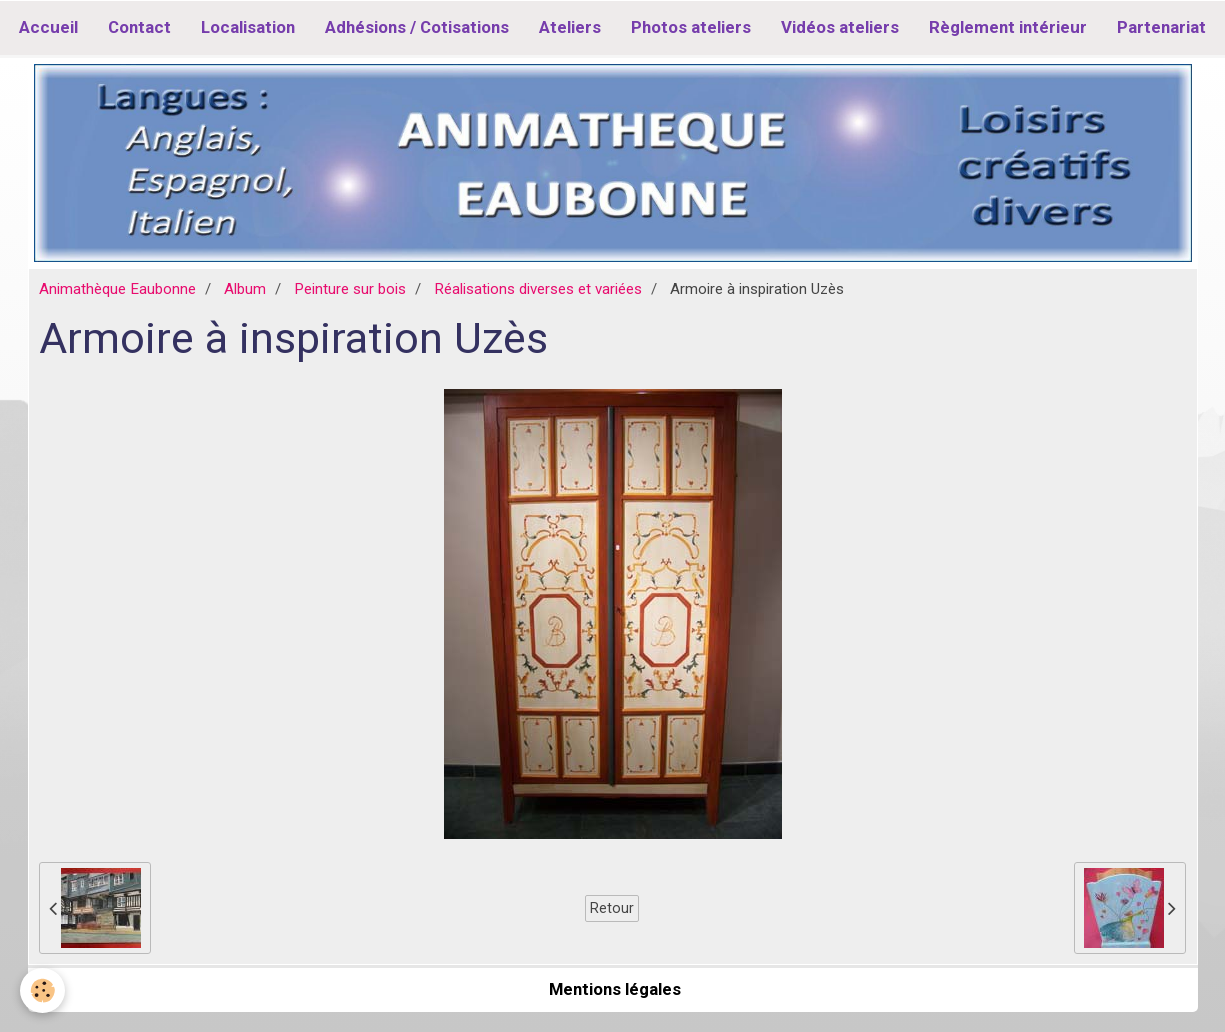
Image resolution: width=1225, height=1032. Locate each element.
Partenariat (1161, 27)
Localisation (248, 27)
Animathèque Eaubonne (117, 289)
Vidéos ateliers (840, 27)
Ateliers (570, 27)
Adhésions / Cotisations (417, 27)
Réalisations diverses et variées (538, 289)
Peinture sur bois (350, 289)
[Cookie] (42, 990)
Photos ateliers (691, 27)
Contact (139, 27)
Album (245, 289)
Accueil (48, 27)
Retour (612, 908)
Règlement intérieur (1008, 27)
